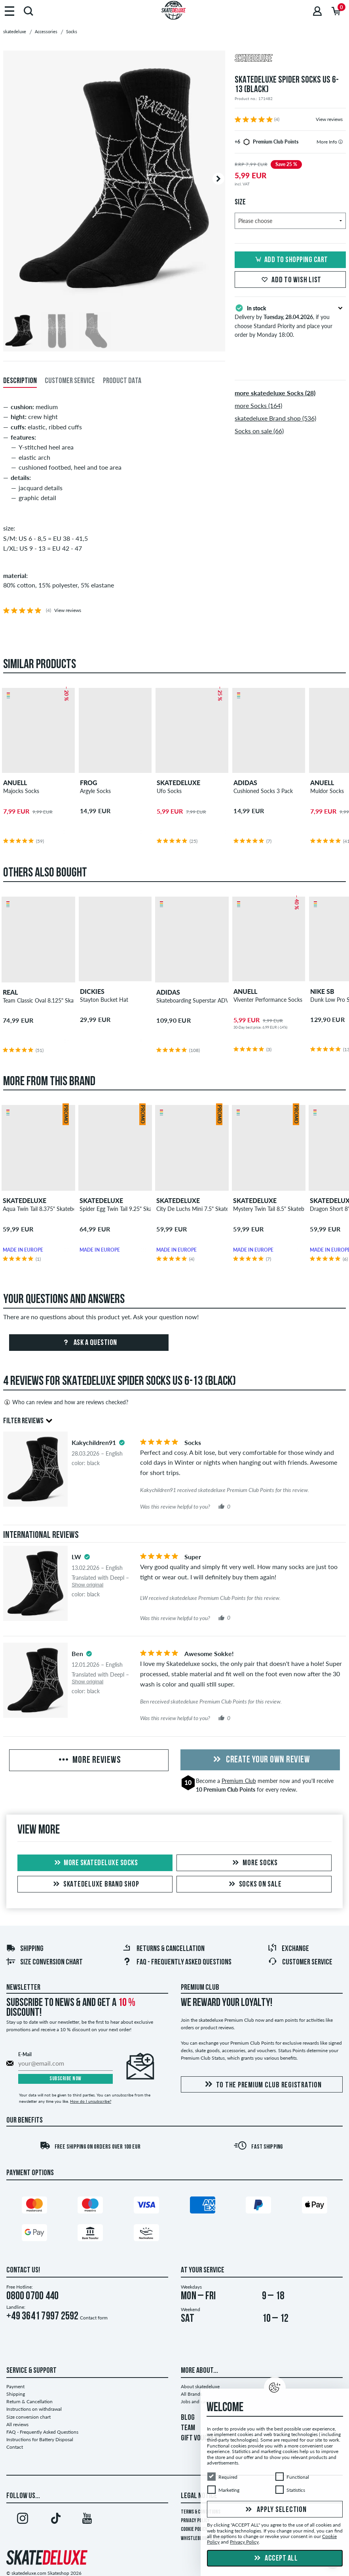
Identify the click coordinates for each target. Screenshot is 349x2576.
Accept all (275, 2559)
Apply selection (275, 2510)
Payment (15, 2386)
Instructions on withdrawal (34, 2409)
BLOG (188, 2418)
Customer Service (300, 1962)
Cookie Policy (194, 2530)
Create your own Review (260, 1760)
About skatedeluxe (200, 2386)
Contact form (94, 2318)
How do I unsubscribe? (90, 2101)
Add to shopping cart (290, 260)
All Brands (191, 2394)
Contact (14, 2447)
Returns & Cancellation (163, 1949)
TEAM (188, 2428)
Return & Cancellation (29, 2401)
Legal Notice (199, 2496)
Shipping (25, 1949)
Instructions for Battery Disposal (39, 2439)
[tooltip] (340, 142)
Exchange (288, 1949)
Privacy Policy (195, 2521)
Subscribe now (65, 2079)
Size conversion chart (44, 1962)
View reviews (329, 119)
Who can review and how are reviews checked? (65, 1402)
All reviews (17, 2424)
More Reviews (89, 1760)
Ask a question (89, 1343)
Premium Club (239, 1780)
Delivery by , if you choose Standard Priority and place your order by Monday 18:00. (290, 320)
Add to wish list (290, 280)
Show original (87, 1585)
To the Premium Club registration (262, 2084)
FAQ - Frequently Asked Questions (176, 1962)
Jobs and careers (198, 2401)
